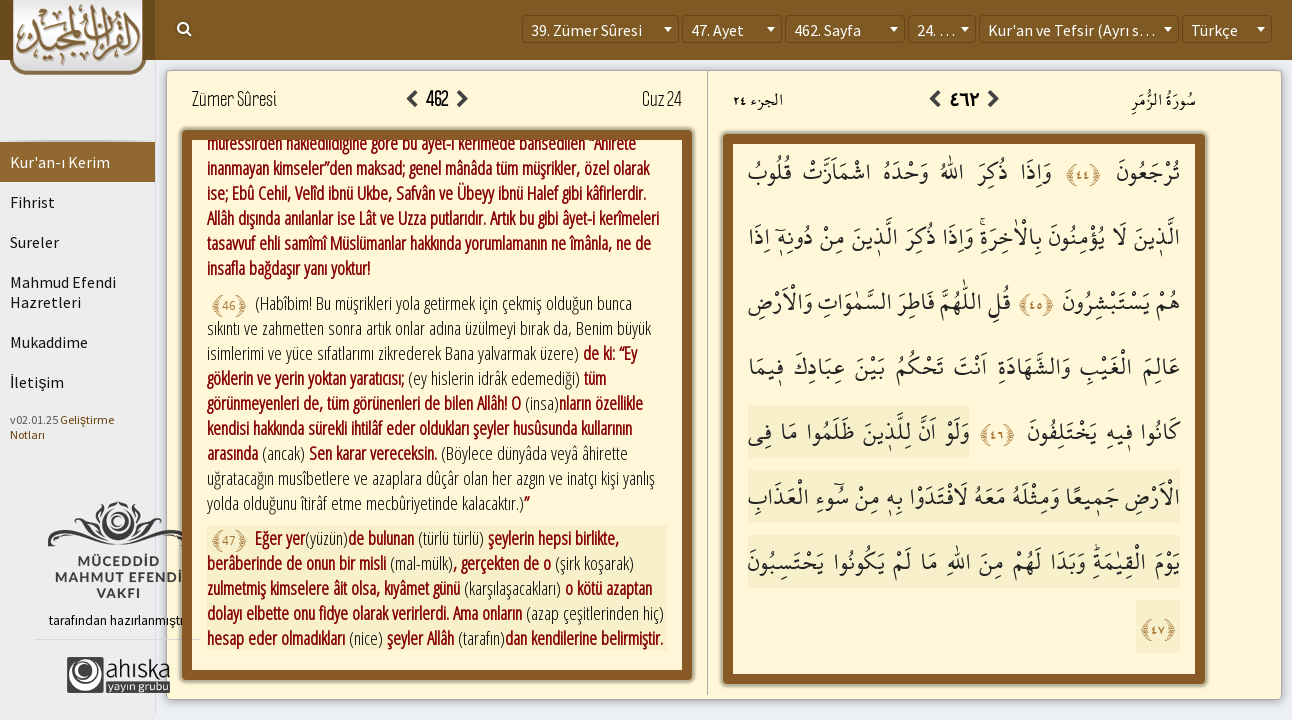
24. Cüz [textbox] (940, 30)
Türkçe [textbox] (1214, 30)
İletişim (37, 382)
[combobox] (600, 29)
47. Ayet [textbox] (717, 30)
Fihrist (32, 202)
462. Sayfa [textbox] (827, 30)
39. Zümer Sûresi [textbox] (586, 30)
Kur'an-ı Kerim (60, 162)
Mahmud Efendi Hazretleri (63, 292)
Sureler (34, 242)
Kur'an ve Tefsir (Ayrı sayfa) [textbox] (1080, 30)
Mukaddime (49, 342)
